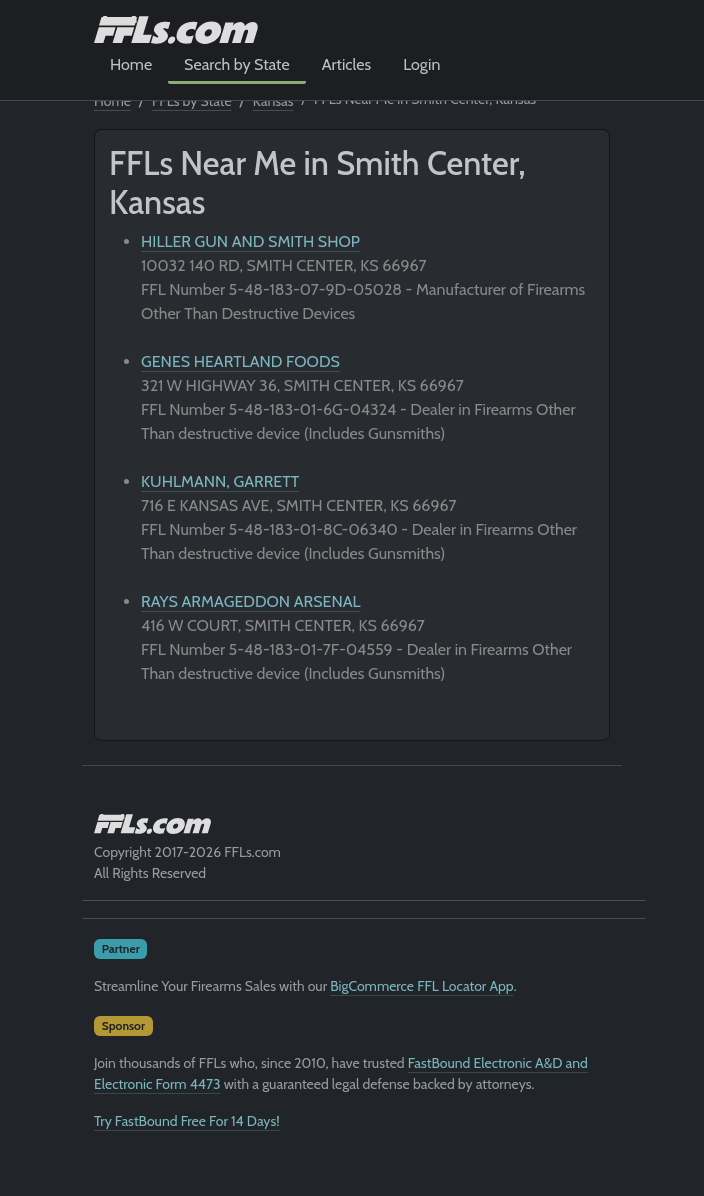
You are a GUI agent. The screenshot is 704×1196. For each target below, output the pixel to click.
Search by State (237, 64)
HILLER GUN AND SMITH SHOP (250, 241)
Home (131, 64)
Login (421, 64)
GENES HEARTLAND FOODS (240, 361)
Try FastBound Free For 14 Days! (187, 1121)
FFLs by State (192, 101)
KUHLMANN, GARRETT (220, 481)
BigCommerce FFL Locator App (421, 986)
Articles (346, 64)
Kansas (273, 101)
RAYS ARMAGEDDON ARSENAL (251, 601)
